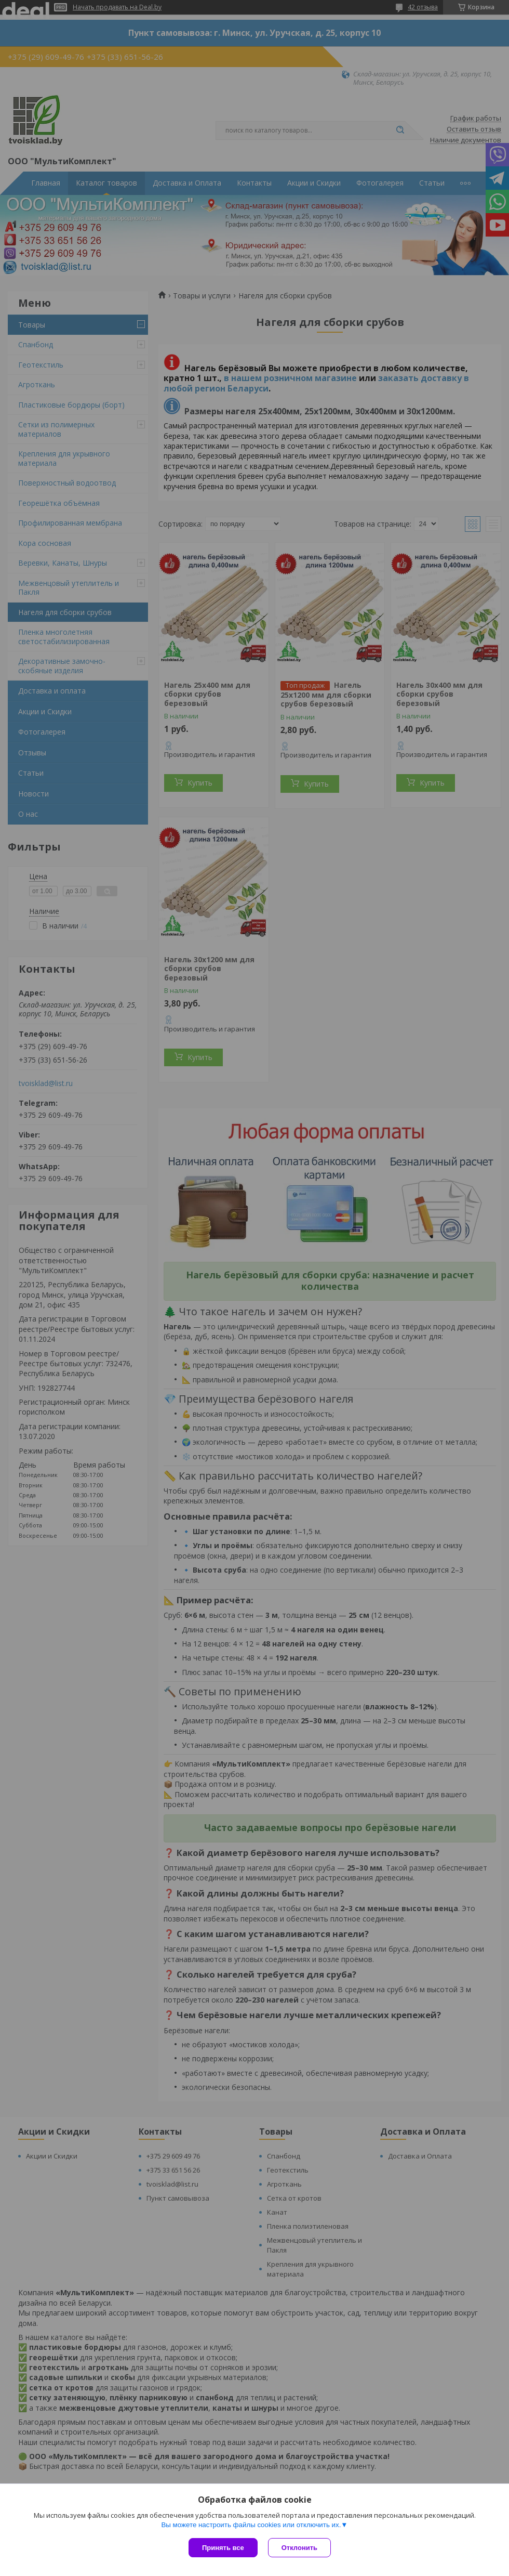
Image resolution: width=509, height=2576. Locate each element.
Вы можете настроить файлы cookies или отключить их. (251, 2525)
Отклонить (299, 2548)
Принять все (223, 2548)
